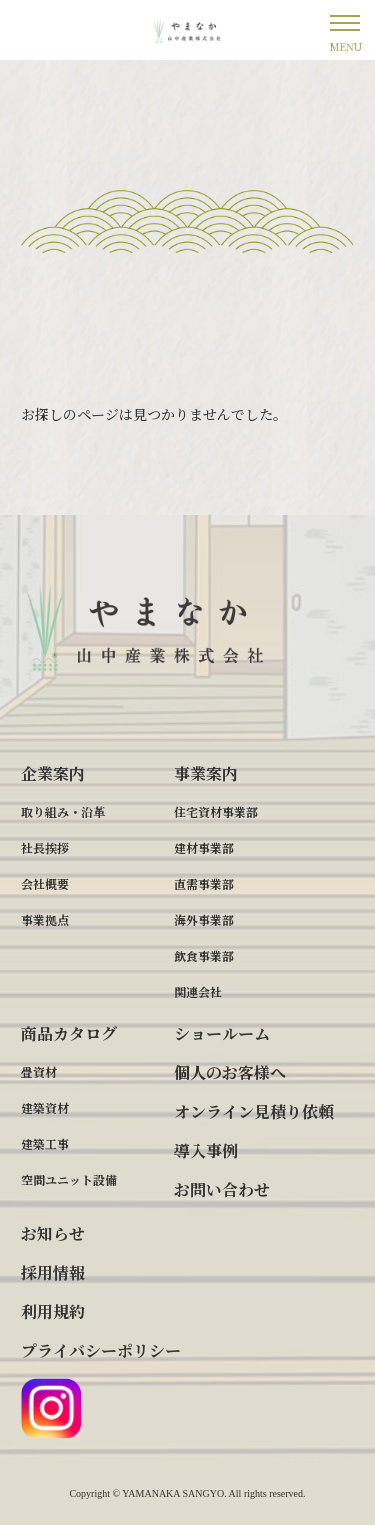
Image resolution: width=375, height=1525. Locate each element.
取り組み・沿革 (63, 811)
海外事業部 (204, 919)
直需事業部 (204, 883)
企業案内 (53, 773)
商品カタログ (69, 1033)
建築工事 (45, 1143)
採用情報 (53, 1272)
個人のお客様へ (230, 1072)
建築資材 (45, 1107)
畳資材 (39, 1071)
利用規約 (53, 1311)
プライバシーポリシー (101, 1350)
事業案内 (206, 773)
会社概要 (45, 883)
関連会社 (198, 991)
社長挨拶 (45, 847)
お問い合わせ (222, 1189)
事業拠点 (45, 919)
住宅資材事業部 (216, 811)
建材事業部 (204, 847)
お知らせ (53, 1233)
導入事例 (206, 1150)
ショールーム (222, 1033)
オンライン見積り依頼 (254, 1111)
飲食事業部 (204, 955)
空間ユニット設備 (69, 1179)
